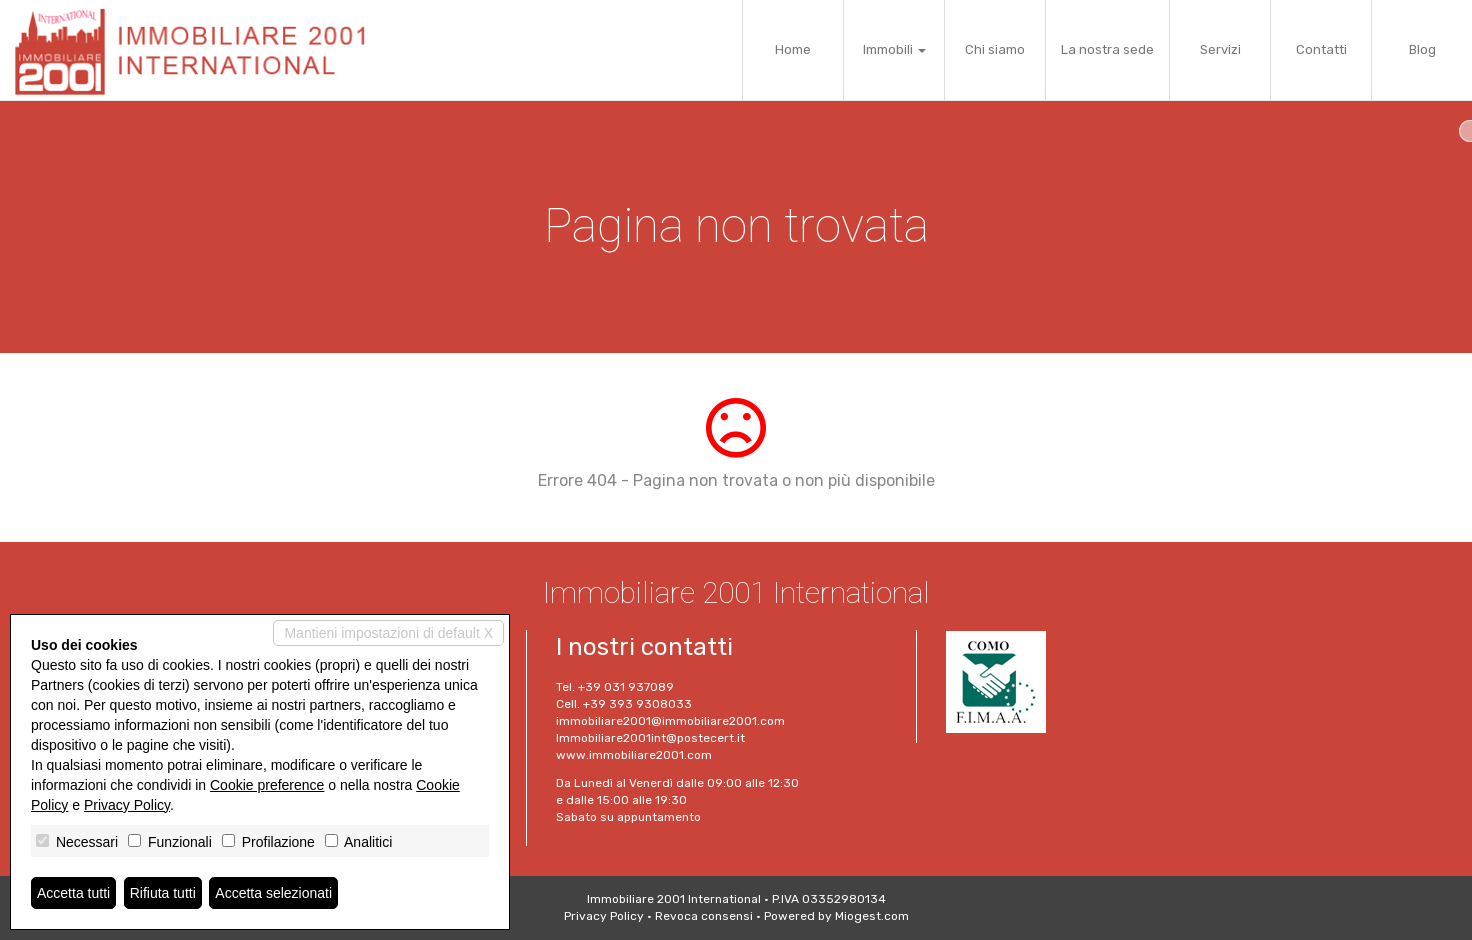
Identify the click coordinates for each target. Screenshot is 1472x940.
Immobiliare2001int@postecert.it (650, 738)
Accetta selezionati (273, 893)
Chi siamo (995, 49)
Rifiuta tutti (163, 893)
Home (793, 49)
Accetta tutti (73, 893)
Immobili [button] (894, 49)
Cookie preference (267, 785)
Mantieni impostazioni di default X (388, 633)
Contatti (1321, 49)
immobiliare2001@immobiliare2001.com (670, 721)
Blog (1422, 49)
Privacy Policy (604, 916)
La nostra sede (1107, 49)
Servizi (1220, 49)
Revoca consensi (704, 916)
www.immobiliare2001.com (634, 755)
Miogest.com (872, 916)
